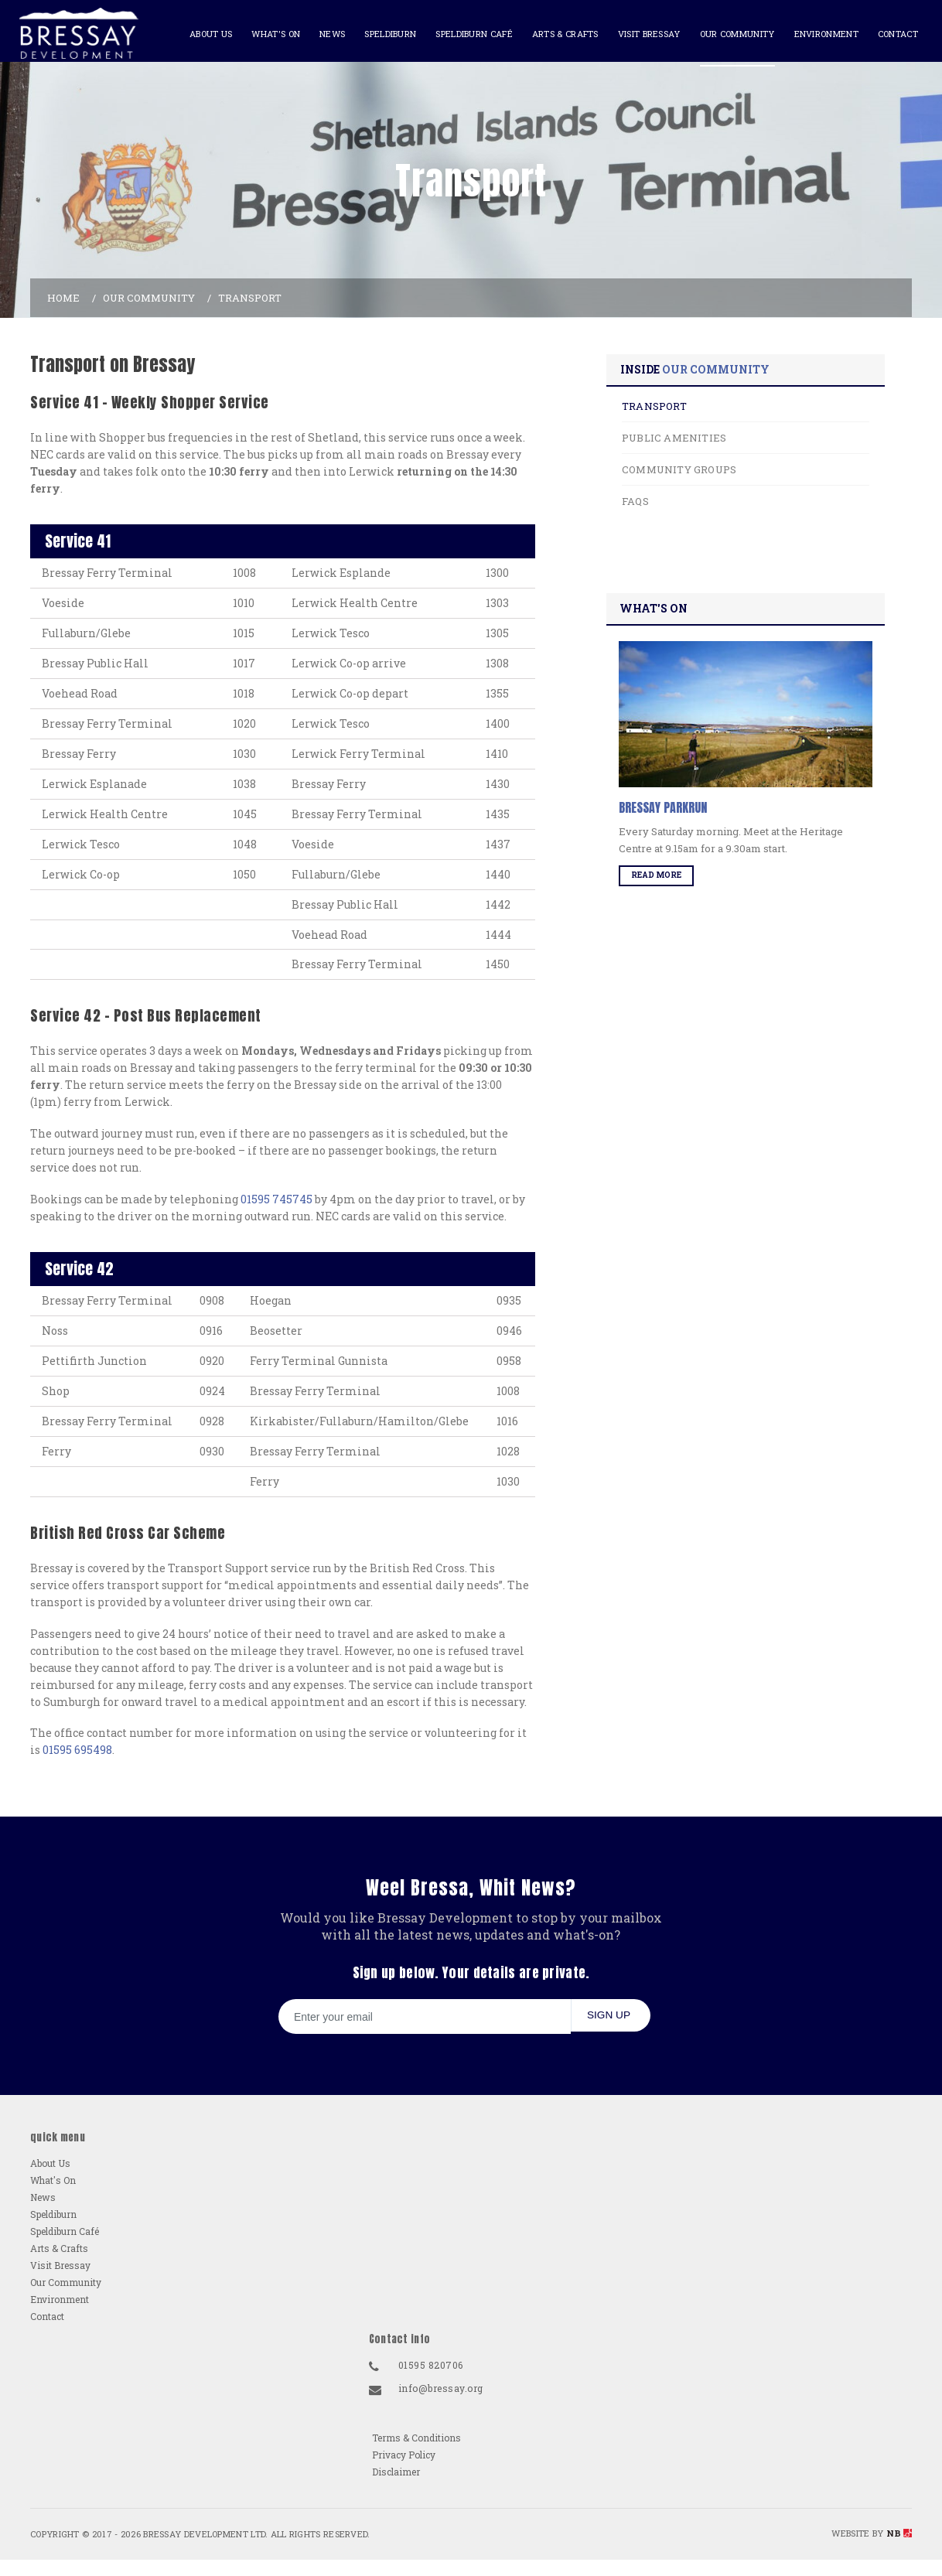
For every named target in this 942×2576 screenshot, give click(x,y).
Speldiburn (383, 33)
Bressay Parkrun (691, 876)
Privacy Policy (815, 2440)
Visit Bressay (642, 33)
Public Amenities (701, 502)
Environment (819, 33)
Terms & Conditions (827, 2423)
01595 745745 (276, 1334)
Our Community (730, 33)
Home (63, 355)
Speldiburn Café (467, 33)
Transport (681, 470)
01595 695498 (77, 1958)
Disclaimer (807, 2457)
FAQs (662, 565)
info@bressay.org (630, 2446)
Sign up (604, 2250)
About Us (204, 33)
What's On (268, 33)
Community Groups (706, 534)
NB (899, 2542)
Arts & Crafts (558, 33)
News (325, 33)
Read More (684, 945)
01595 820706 (620, 2423)
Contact (891, 33)
